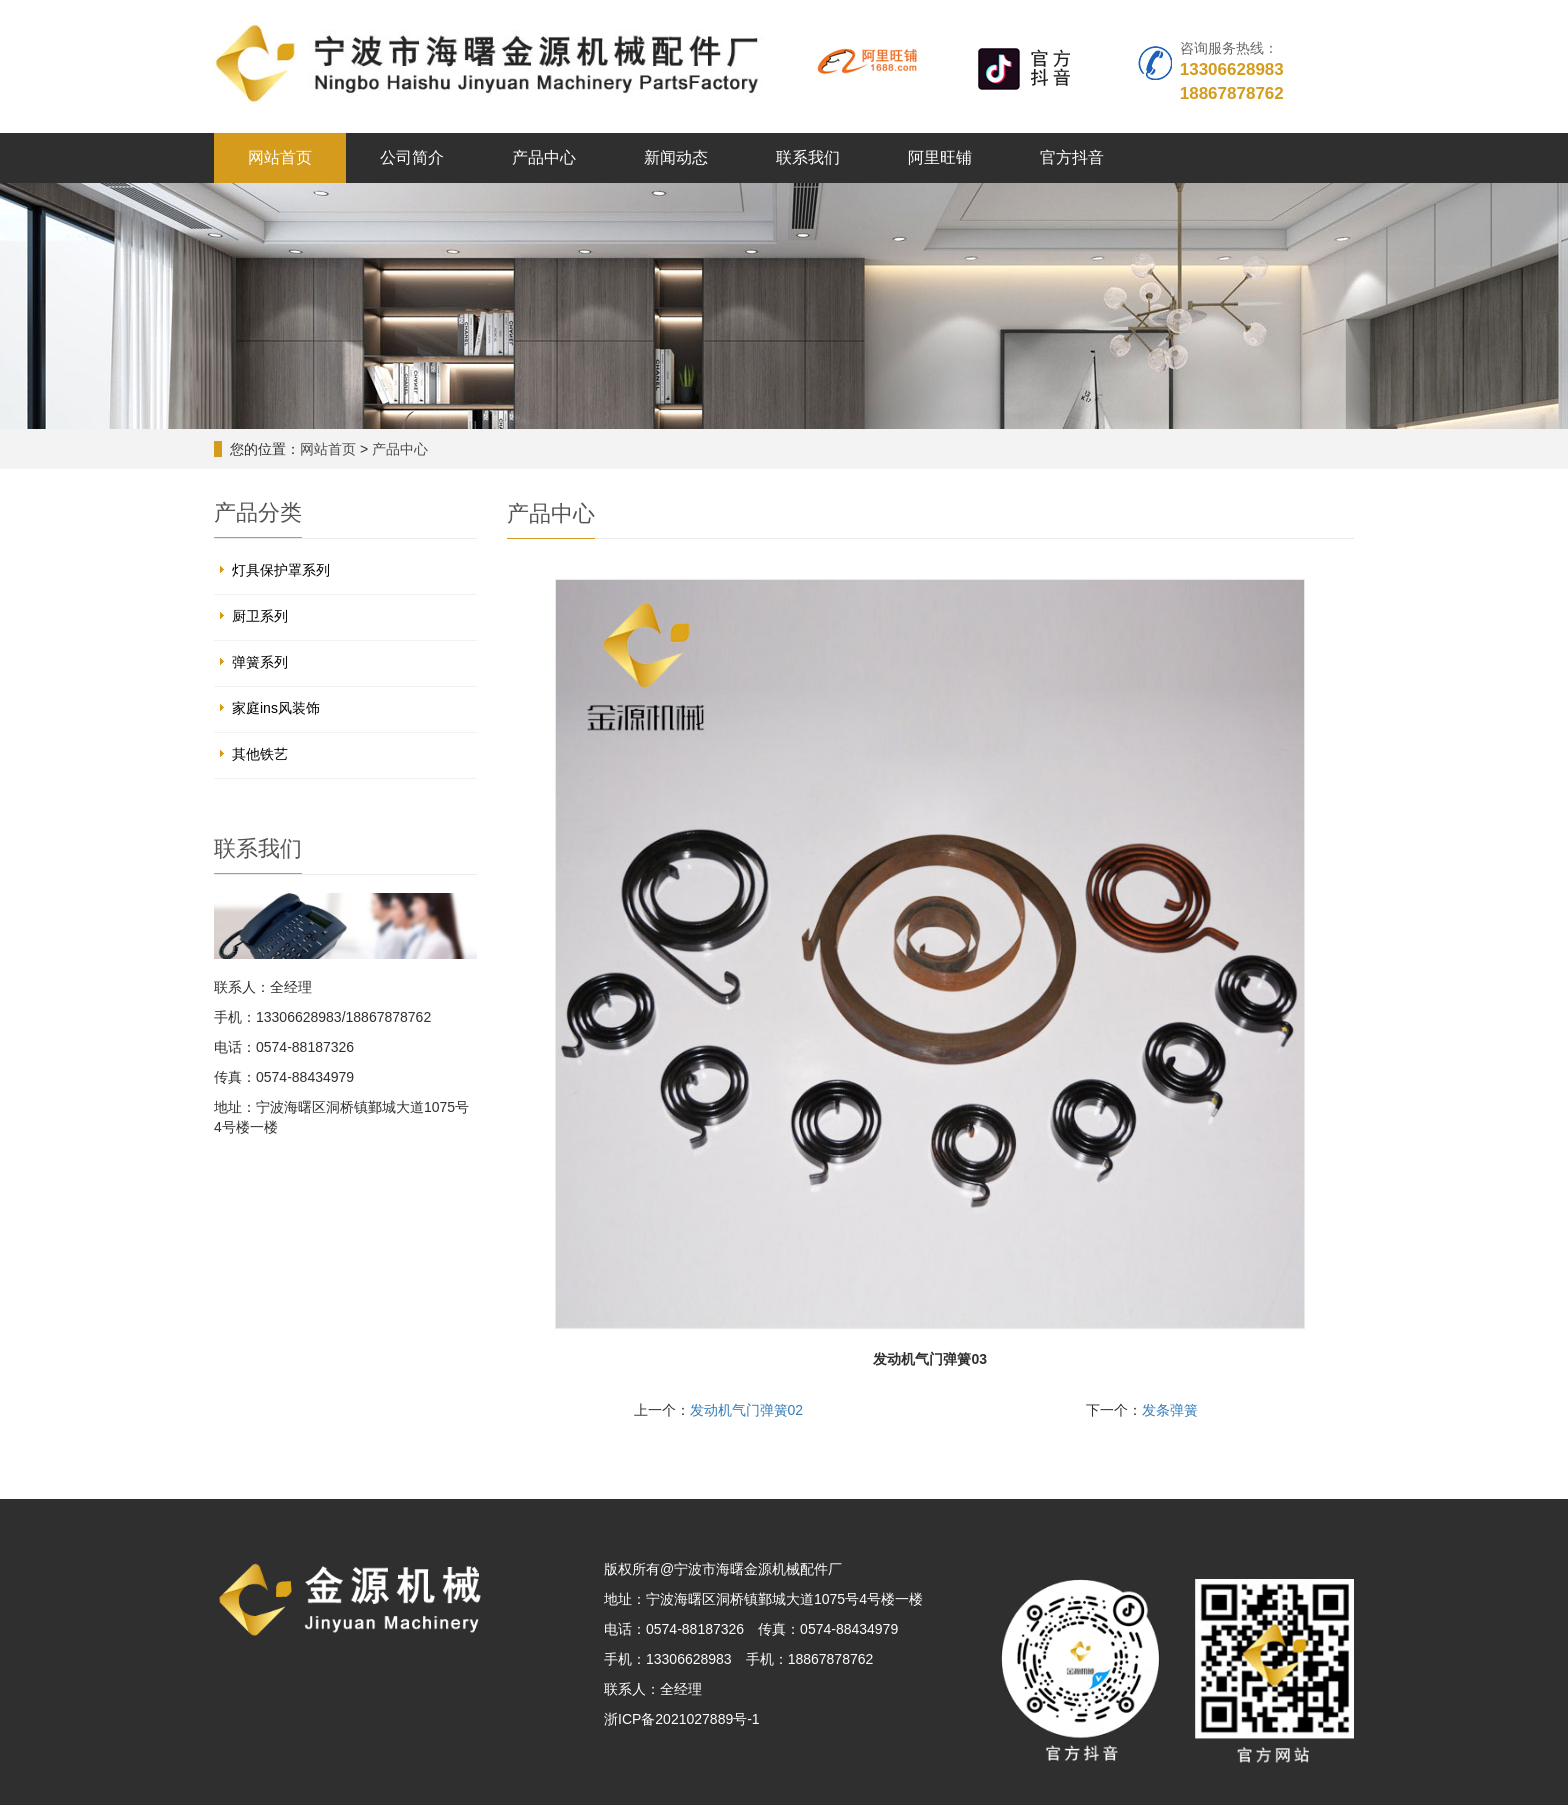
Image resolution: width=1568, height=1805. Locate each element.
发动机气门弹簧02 (747, 1410)
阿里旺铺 (940, 157)
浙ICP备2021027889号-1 (682, 1719)
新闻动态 (676, 157)
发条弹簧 (1170, 1410)
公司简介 (412, 157)
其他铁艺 (260, 754)
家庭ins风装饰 (276, 708)
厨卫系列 (260, 616)
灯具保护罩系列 (281, 570)
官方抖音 (1072, 157)
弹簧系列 (260, 662)
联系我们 (808, 157)
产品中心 (544, 157)
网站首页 (280, 157)
